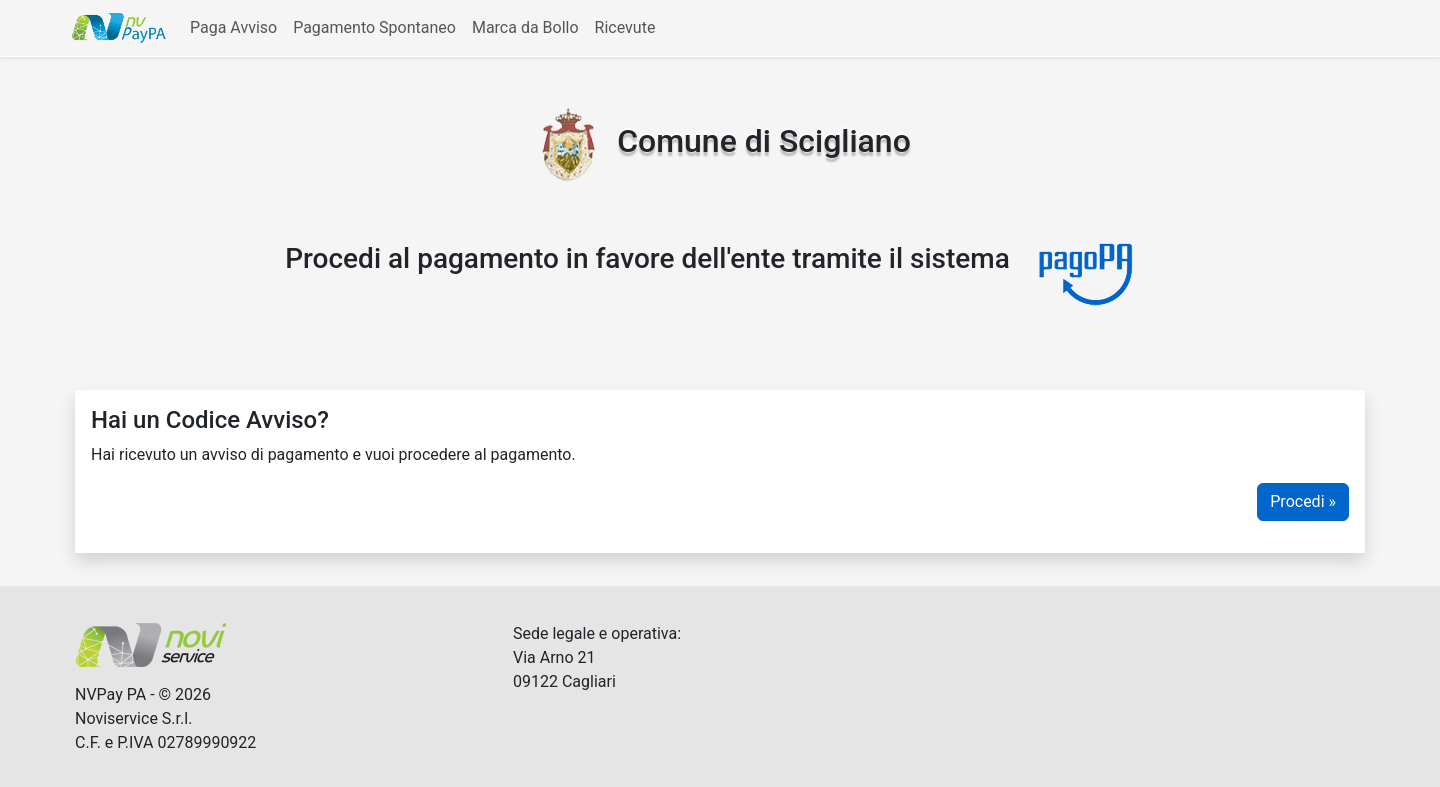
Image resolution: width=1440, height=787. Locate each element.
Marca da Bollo (525, 27)
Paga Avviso (233, 27)
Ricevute (625, 27)
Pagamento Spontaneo (374, 27)
